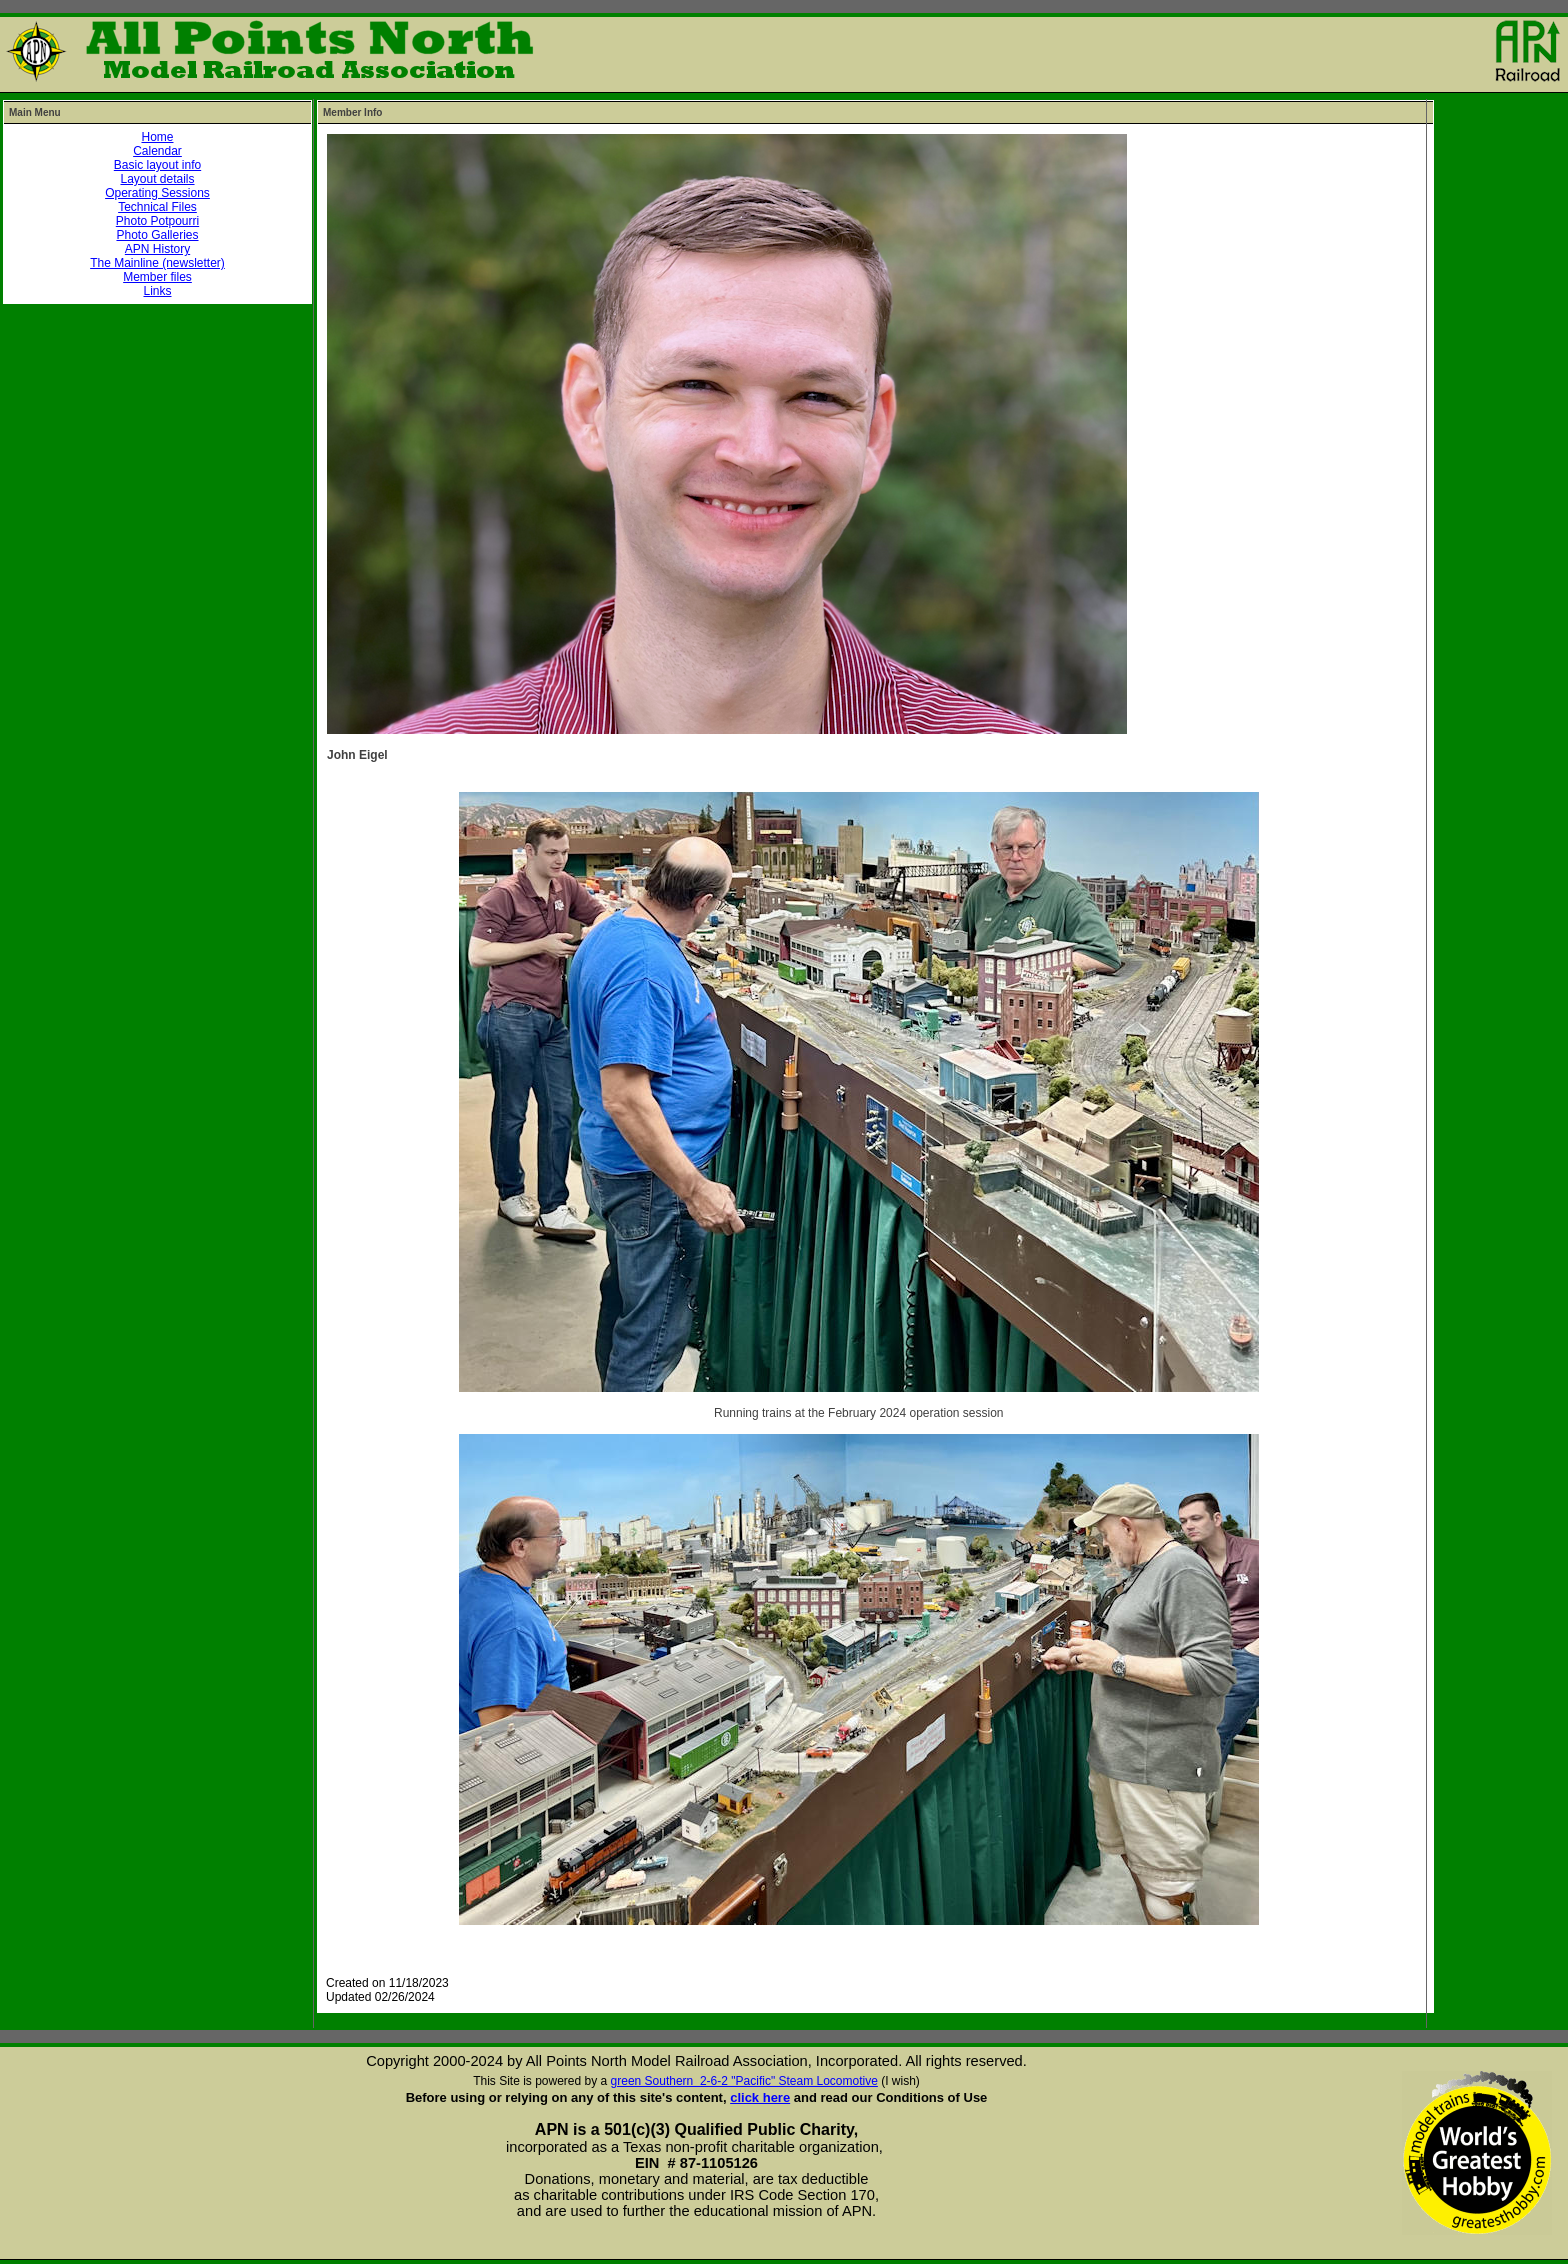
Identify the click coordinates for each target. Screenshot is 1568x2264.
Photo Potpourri (157, 221)
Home (157, 137)
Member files (157, 277)
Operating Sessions (157, 193)
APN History (157, 249)
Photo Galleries (157, 235)
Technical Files (157, 207)
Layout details (157, 179)
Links (157, 291)
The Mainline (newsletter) (157, 263)
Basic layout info (157, 165)
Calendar (157, 151)
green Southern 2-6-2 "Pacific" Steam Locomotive (744, 2081)
